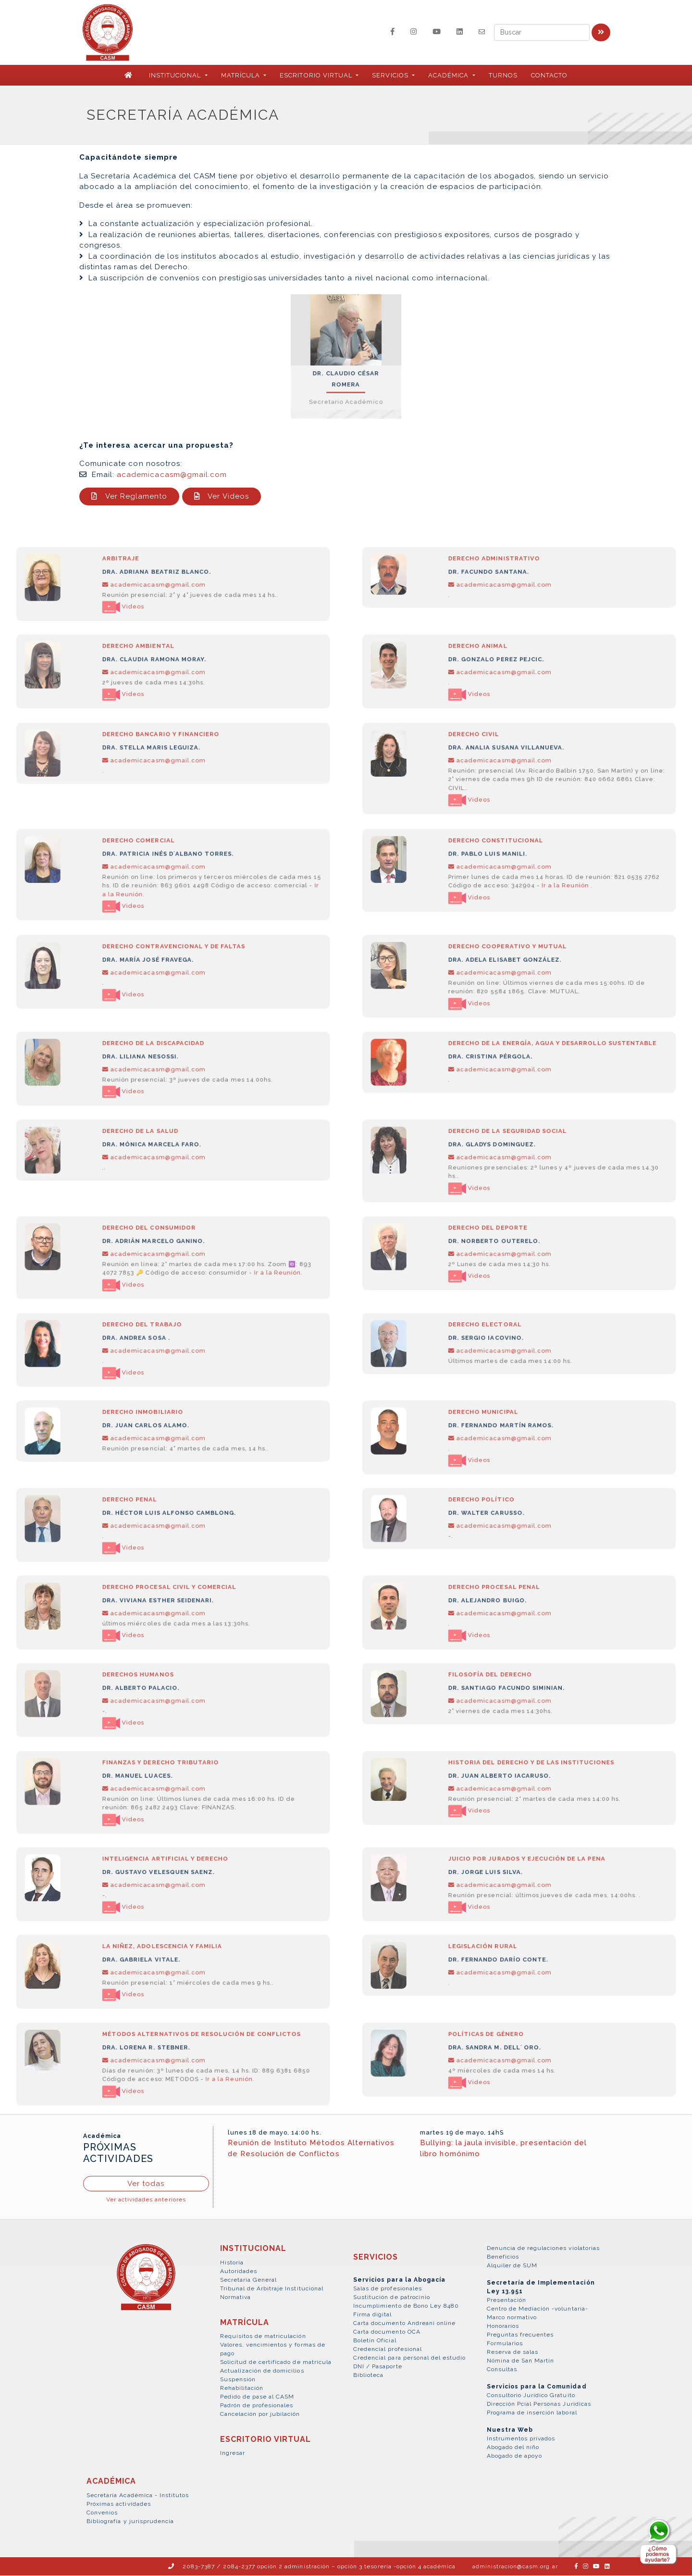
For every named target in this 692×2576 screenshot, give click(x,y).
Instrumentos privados (521, 2439)
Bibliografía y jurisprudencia (130, 2521)
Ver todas (145, 2184)
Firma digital (372, 2315)
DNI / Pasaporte (377, 2366)
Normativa (235, 2297)
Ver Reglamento (129, 497)
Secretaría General (248, 2280)
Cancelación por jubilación (260, 2414)
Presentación (506, 2301)
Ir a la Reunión (553, 911)
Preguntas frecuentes (520, 2335)
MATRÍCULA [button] (241, 75)
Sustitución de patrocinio (391, 2297)
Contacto (549, 75)
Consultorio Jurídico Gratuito (531, 2396)
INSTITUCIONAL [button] (176, 75)
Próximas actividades (118, 2504)
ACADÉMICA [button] (449, 75)
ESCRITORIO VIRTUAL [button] (317, 75)
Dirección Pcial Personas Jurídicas (539, 2404)
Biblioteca (368, 2375)
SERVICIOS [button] (391, 75)
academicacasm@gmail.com (172, 475)
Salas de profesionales (387, 2289)
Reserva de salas (513, 2353)
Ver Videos (221, 497)
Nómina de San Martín (521, 2361)
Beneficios (503, 2257)
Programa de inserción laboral (532, 2413)
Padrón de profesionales (257, 2405)
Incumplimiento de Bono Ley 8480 (406, 2306)
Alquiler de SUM (512, 2266)
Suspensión (238, 2379)
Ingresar (232, 2453)
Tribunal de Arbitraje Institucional (271, 2289)
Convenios (102, 2513)
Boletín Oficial (374, 2340)
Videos (136, 630)
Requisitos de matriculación (263, 2336)
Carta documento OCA (386, 2332)
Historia (232, 2263)
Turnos (503, 75)
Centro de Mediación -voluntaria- (537, 2309)
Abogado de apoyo (515, 2456)
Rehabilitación (242, 2388)
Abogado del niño (513, 2448)
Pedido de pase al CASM (257, 2397)
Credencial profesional (387, 2349)
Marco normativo (512, 2318)
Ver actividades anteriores (146, 2200)
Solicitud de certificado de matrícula (276, 2362)
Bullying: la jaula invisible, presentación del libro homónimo (503, 2149)
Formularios (505, 2344)
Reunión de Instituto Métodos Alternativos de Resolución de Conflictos (311, 2149)
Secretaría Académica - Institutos (137, 2495)
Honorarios (503, 2327)
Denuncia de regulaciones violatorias (543, 2249)
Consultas (502, 2370)
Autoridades (238, 2271)
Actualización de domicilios (262, 2371)
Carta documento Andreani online (404, 2323)
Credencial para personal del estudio (409, 2358)
